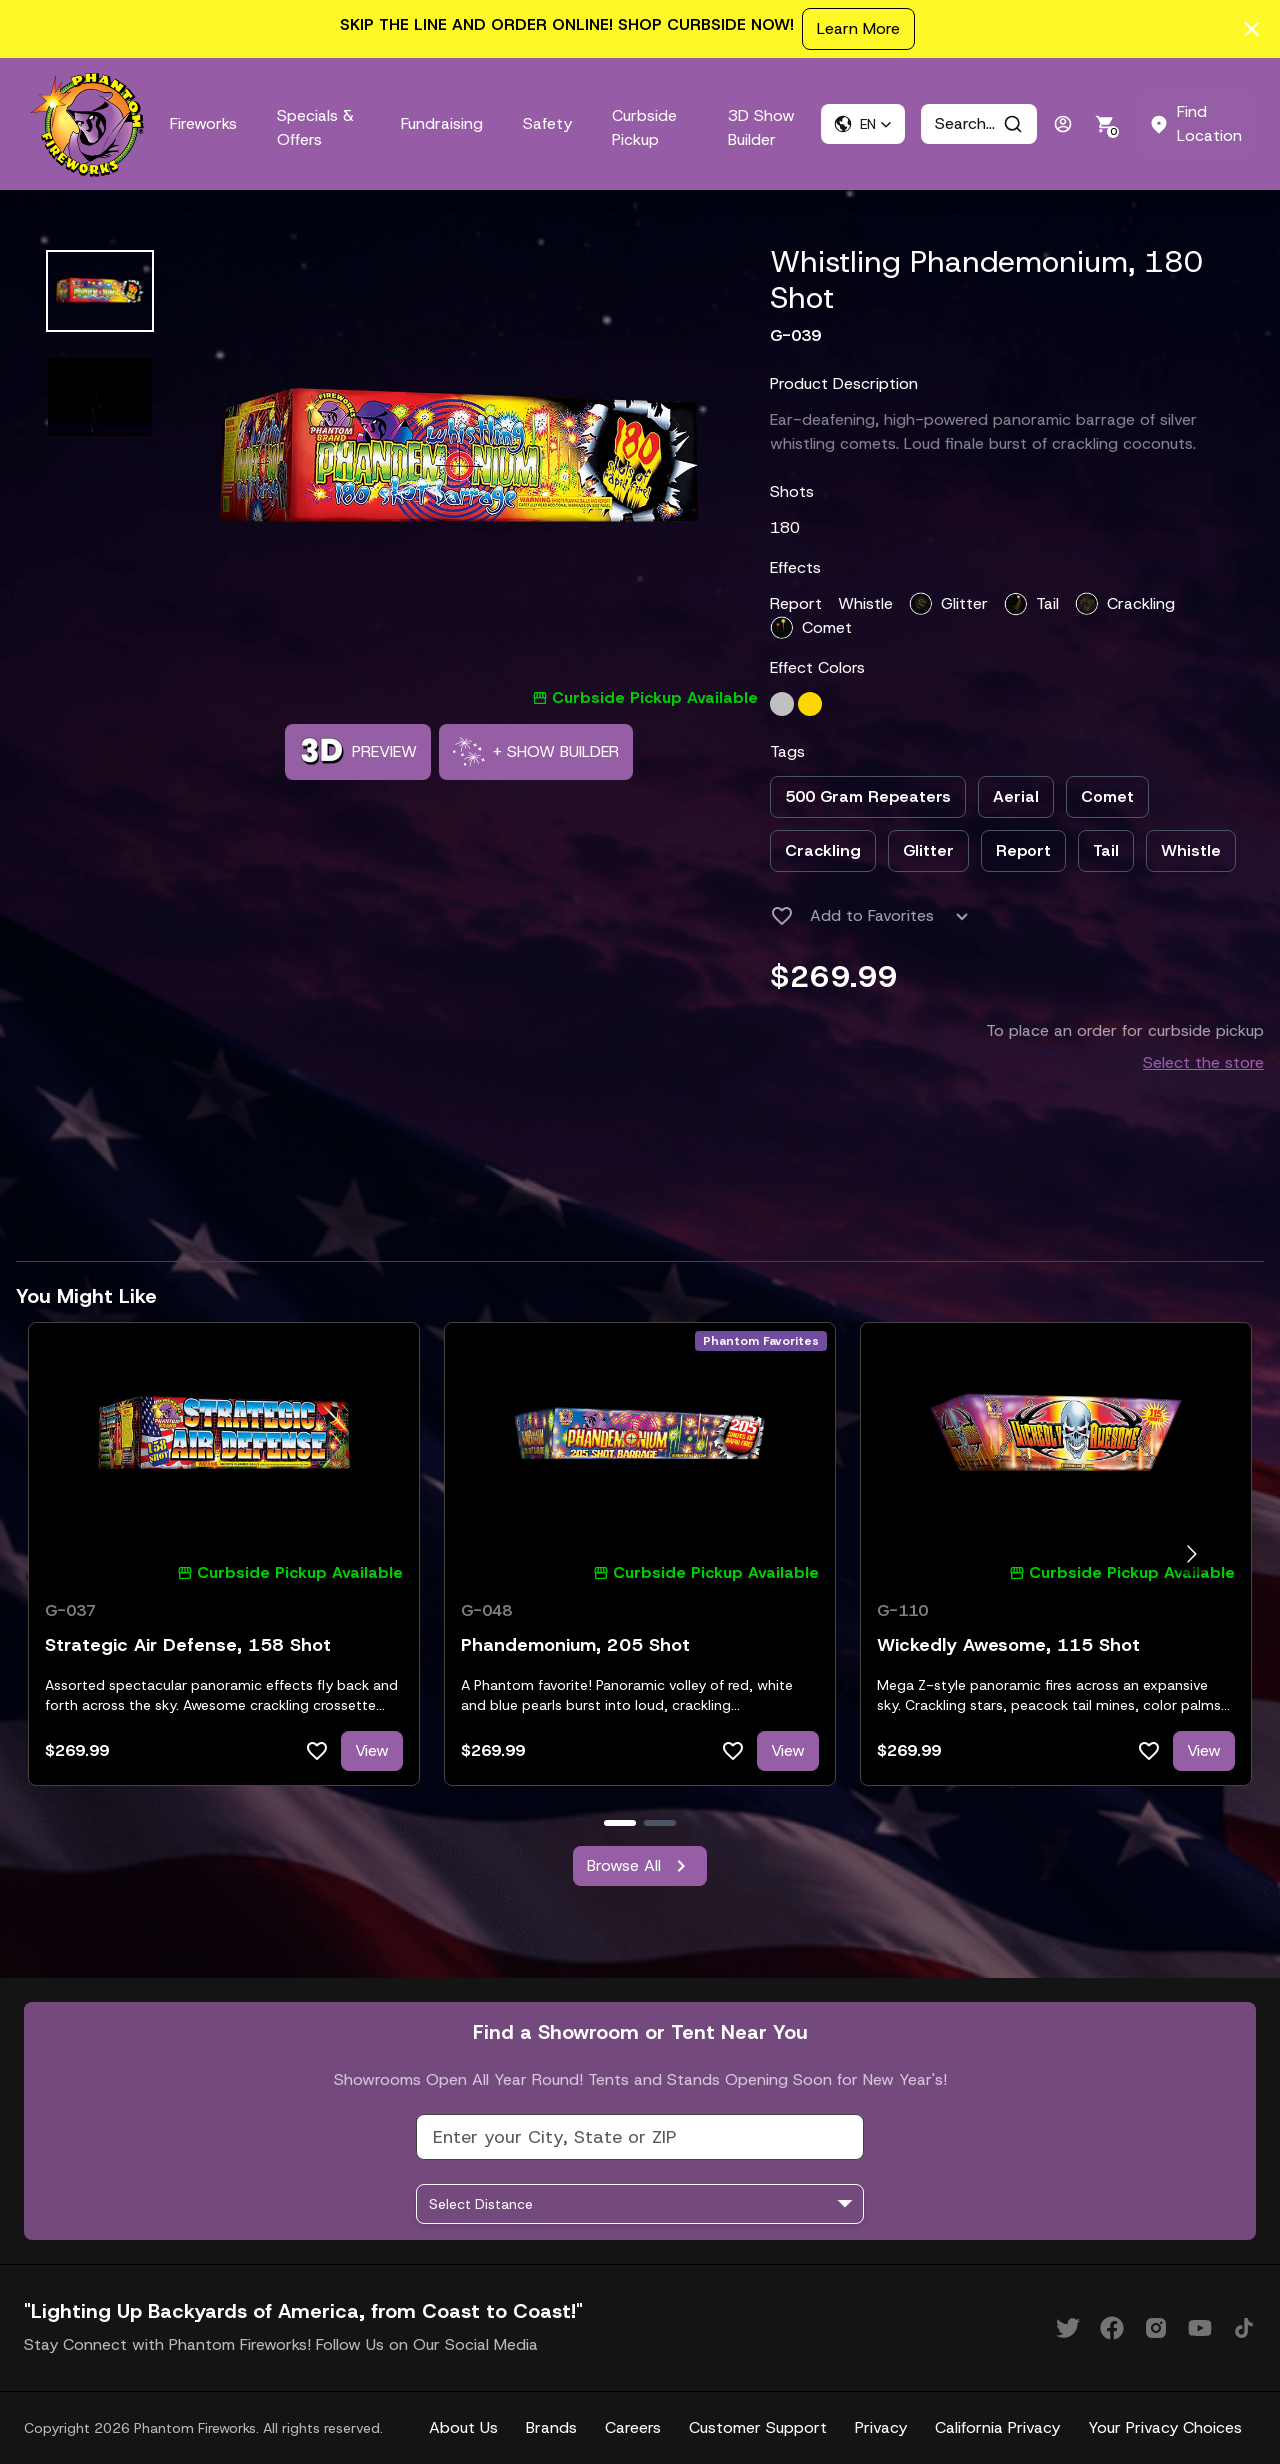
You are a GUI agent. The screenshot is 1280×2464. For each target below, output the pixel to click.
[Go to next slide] (1191, 1554)
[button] (863, 124)
